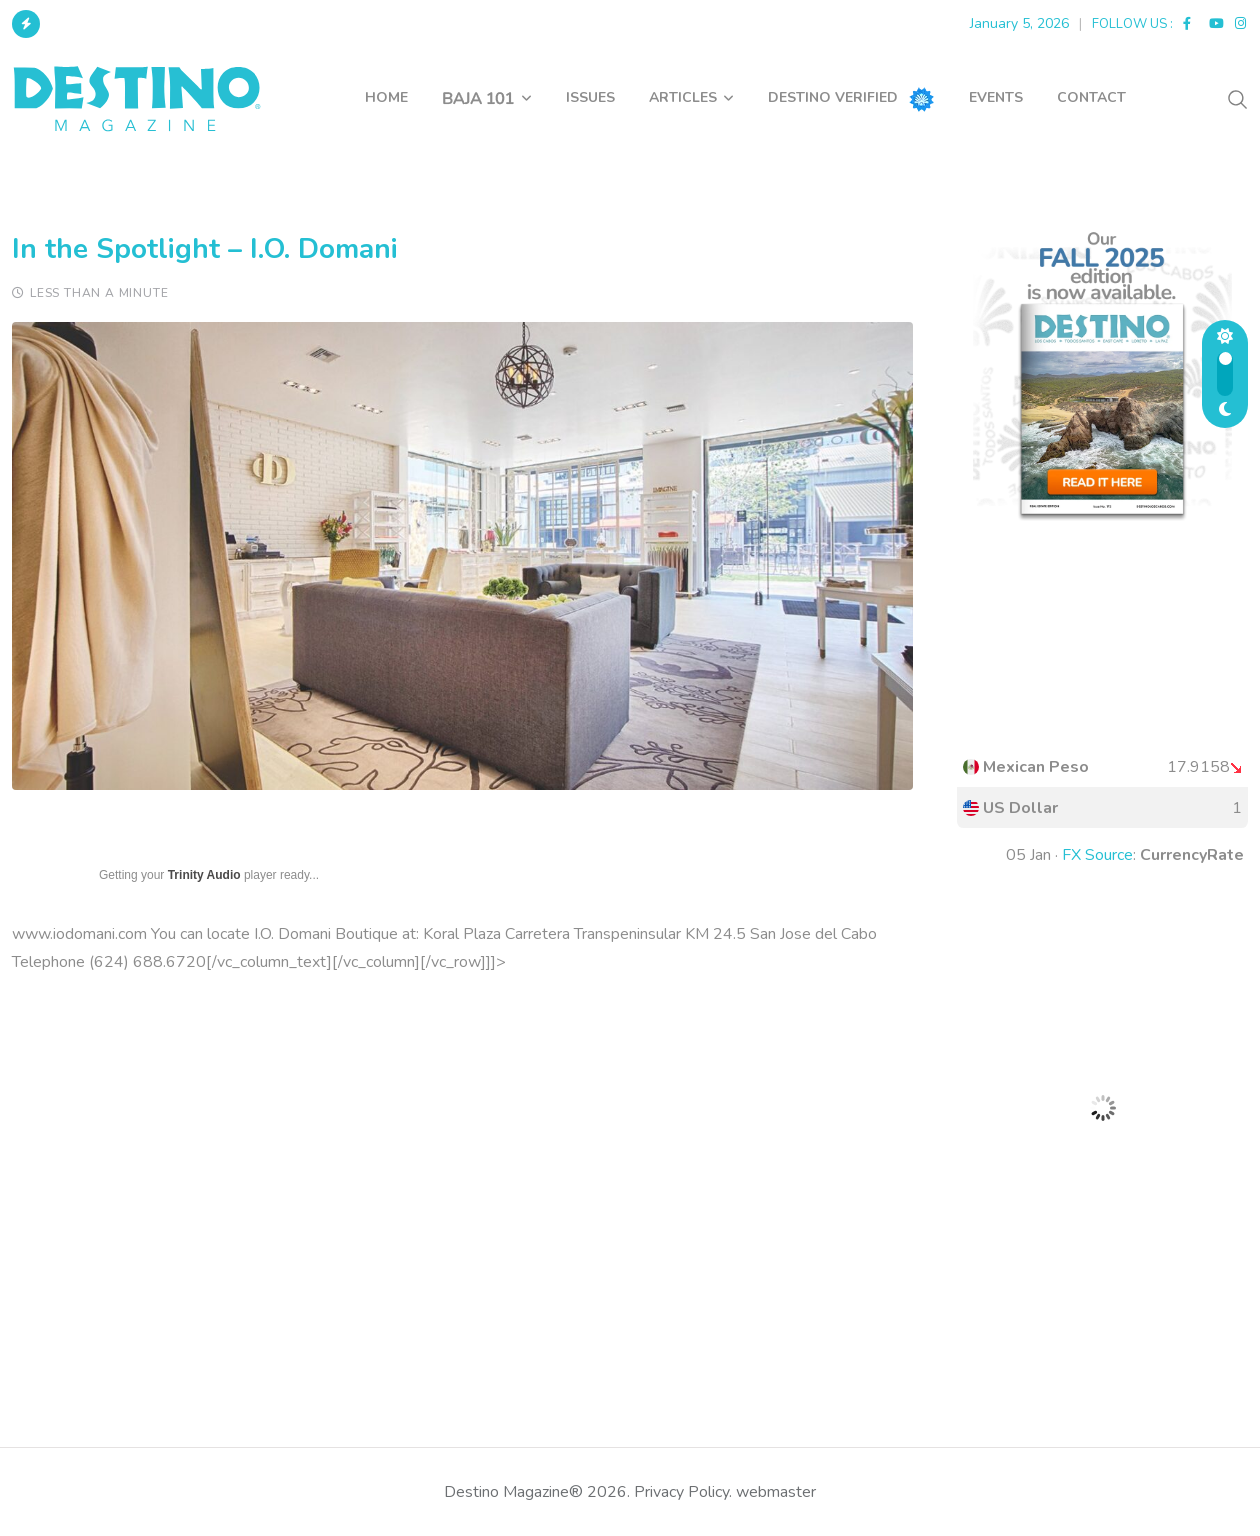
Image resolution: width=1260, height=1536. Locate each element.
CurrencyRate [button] (1192, 855)
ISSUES (590, 97)
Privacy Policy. (683, 1492)
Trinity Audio (204, 875)
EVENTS (996, 97)
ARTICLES (683, 97)
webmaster (776, 1492)
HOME (386, 97)
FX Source (1097, 855)
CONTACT (1091, 97)
